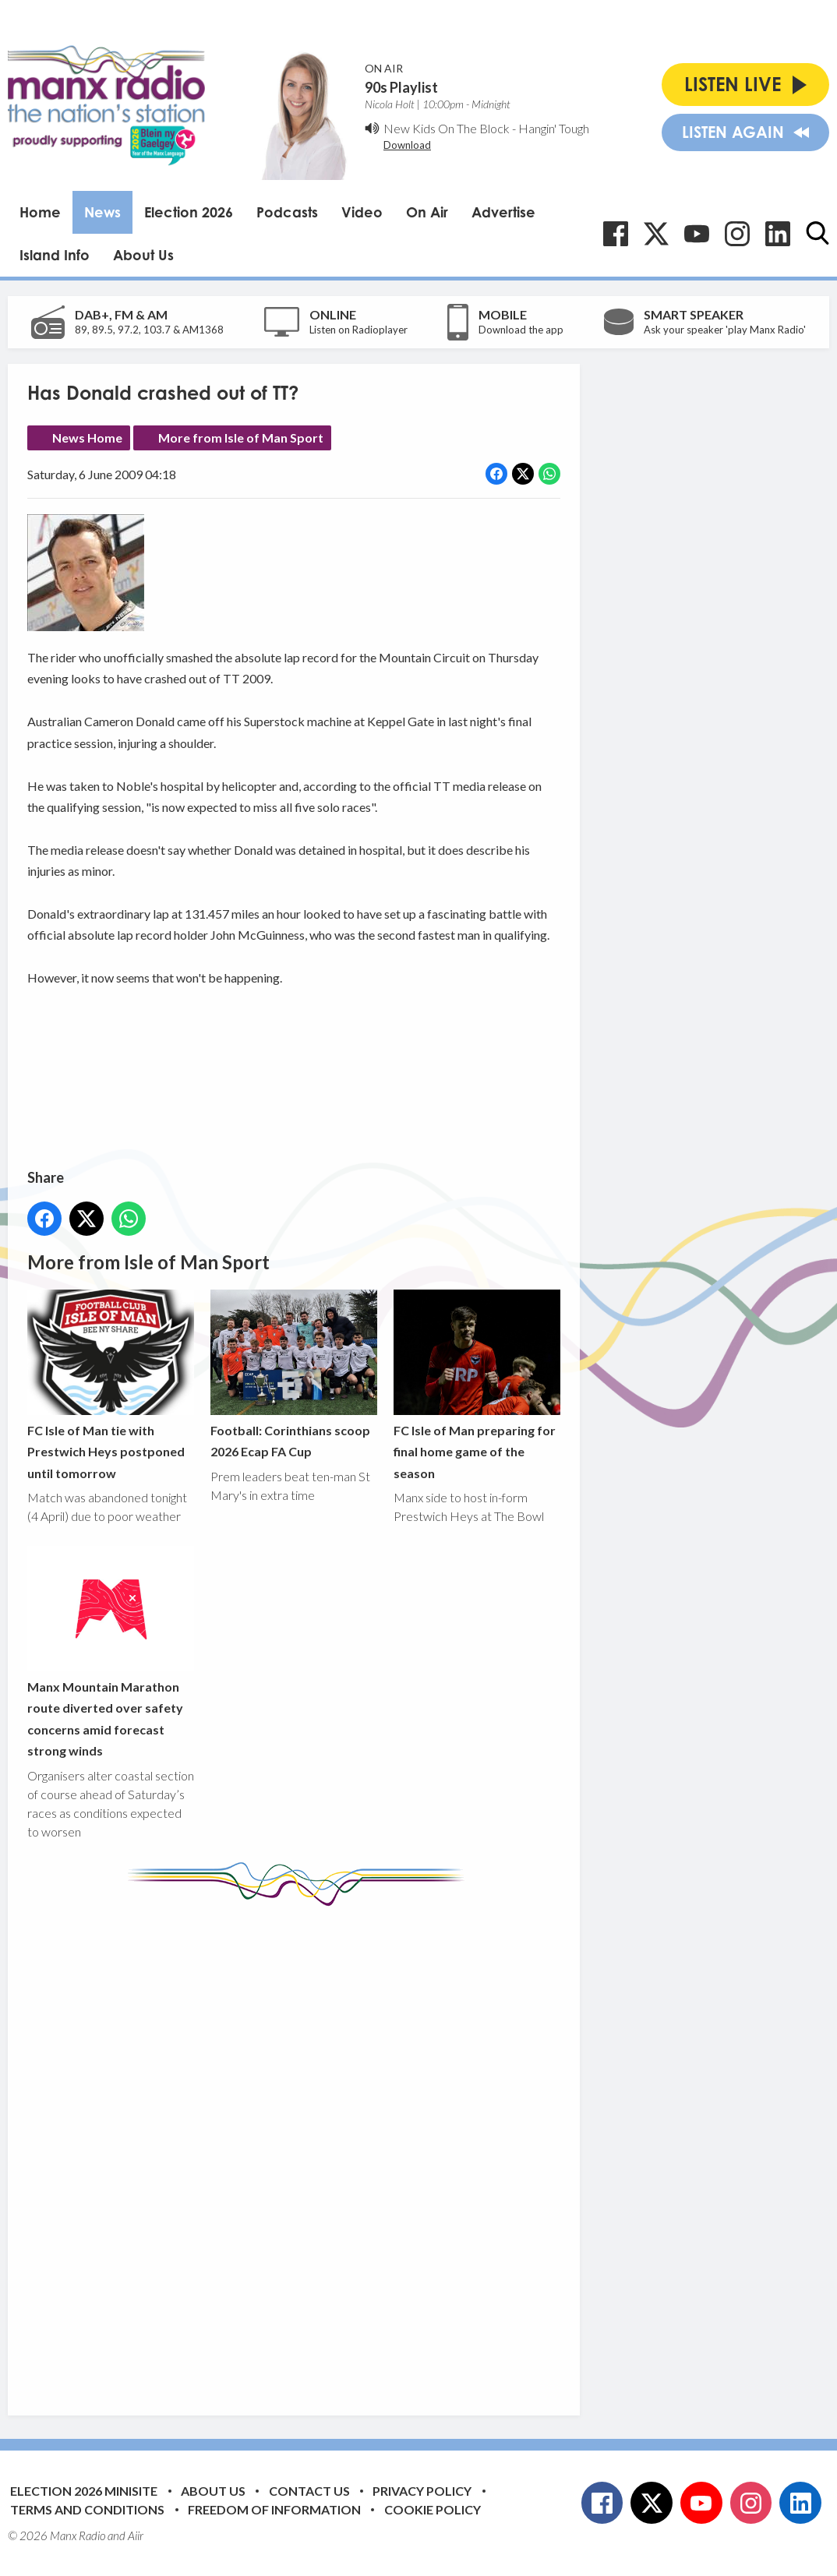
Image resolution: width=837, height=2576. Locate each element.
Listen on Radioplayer (358, 329)
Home (40, 212)
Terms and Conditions (87, 2509)
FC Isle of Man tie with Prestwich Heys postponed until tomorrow (110, 1385)
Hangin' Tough (553, 128)
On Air (427, 212)
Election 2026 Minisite (83, 2490)
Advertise (503, 212)
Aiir (135, 2535)
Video (362, 212)
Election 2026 (188, 212)
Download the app (521, 329)
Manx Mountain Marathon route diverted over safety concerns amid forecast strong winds (110, 1652)
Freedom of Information (274, 2509)
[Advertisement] (319, 2149)
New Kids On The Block (446, 128)
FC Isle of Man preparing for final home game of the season (477, 1385)
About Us (143, 254)
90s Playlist (401, 87)
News (102, 212)
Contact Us (309, 2490)
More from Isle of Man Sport (240, 437)
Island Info (54, 254)
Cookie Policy (432, 2509)
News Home (87, 437)
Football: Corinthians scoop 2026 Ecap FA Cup (293, 1374)
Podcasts (287, 212)
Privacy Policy (422, 2490)
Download (407, 145)
